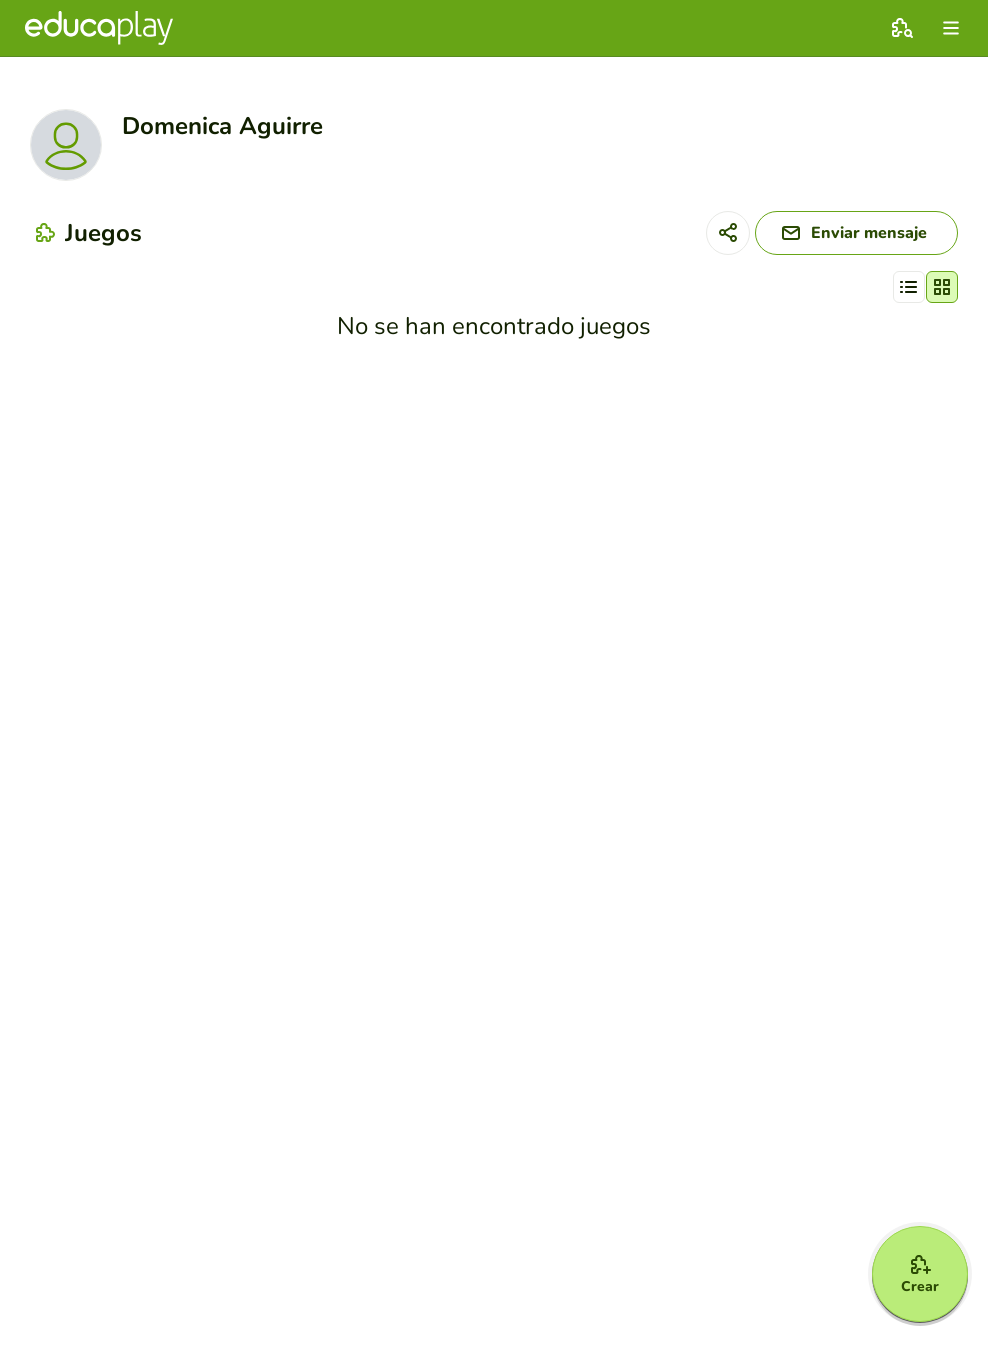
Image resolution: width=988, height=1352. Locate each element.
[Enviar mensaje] (856, 233)
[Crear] (920, 1274)
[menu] (951, 28)
